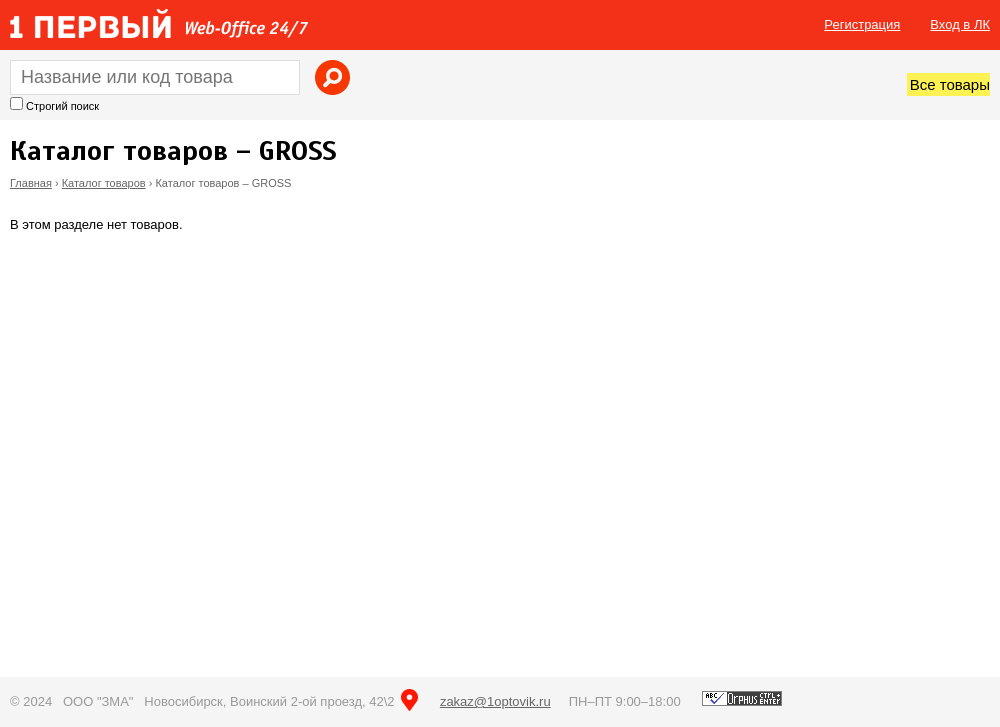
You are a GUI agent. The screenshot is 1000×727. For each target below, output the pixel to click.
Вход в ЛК (960, 24)
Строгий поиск (62, 106)
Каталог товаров (104, 183)
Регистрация (862, 24)
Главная (31, 183)
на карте (409, 700)
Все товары (950, 84)
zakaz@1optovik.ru (495, 701)
